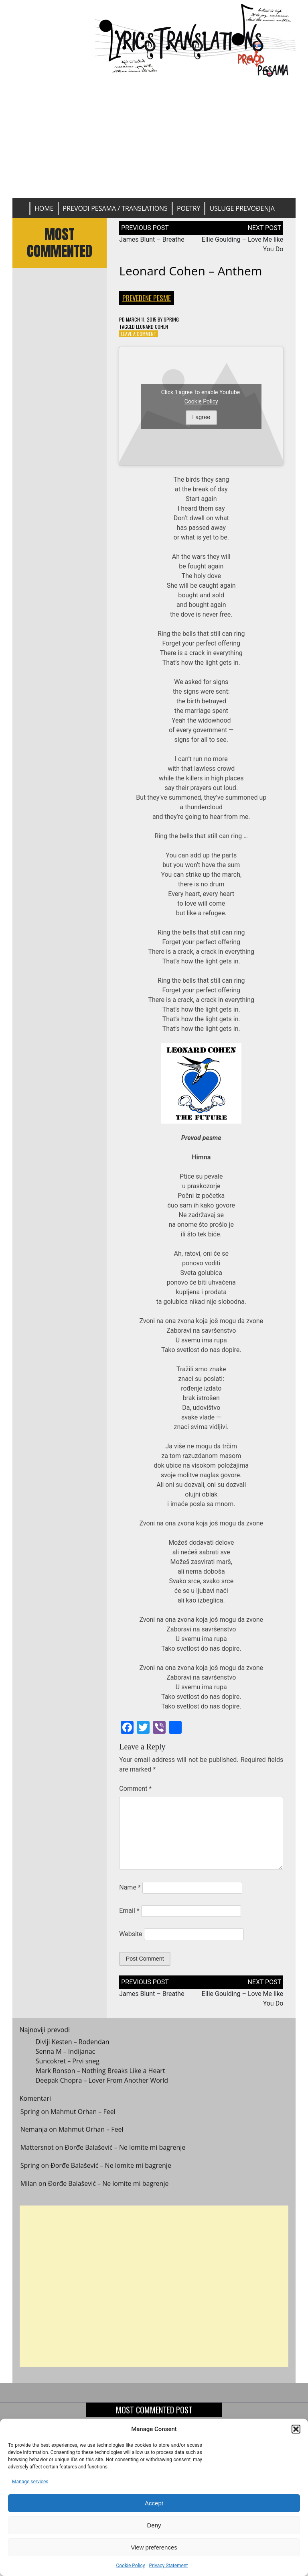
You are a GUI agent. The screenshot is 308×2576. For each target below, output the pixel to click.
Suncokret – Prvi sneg (67, 2067)
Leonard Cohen (152, 326)
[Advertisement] (154, 137)
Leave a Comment (138, 333)
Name (130, 1887)
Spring (171, 319)
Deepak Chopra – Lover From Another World (102, 2086)
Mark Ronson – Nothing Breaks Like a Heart (100, 2076)
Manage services (30, 2481)
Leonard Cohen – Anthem (190, 271)
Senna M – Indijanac (65, 2057)
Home (44, 208)
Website (130, 1934)
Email (129, 1910)
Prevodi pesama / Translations (115, 208)
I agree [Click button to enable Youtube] (201, 417)
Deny (154, 2525)
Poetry (189, 208)
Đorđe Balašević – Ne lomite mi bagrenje (125, 2152)
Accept (154, 2503)
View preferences (154, 2547)
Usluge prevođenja (241, 208)
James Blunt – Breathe (151, 239)
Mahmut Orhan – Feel (83, 2117)
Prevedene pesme (146, 298)
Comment (135, 1788)
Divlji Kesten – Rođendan (72, 2047)
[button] (296, 2429)
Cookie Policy (130, 2565)
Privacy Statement (168, 2565)
